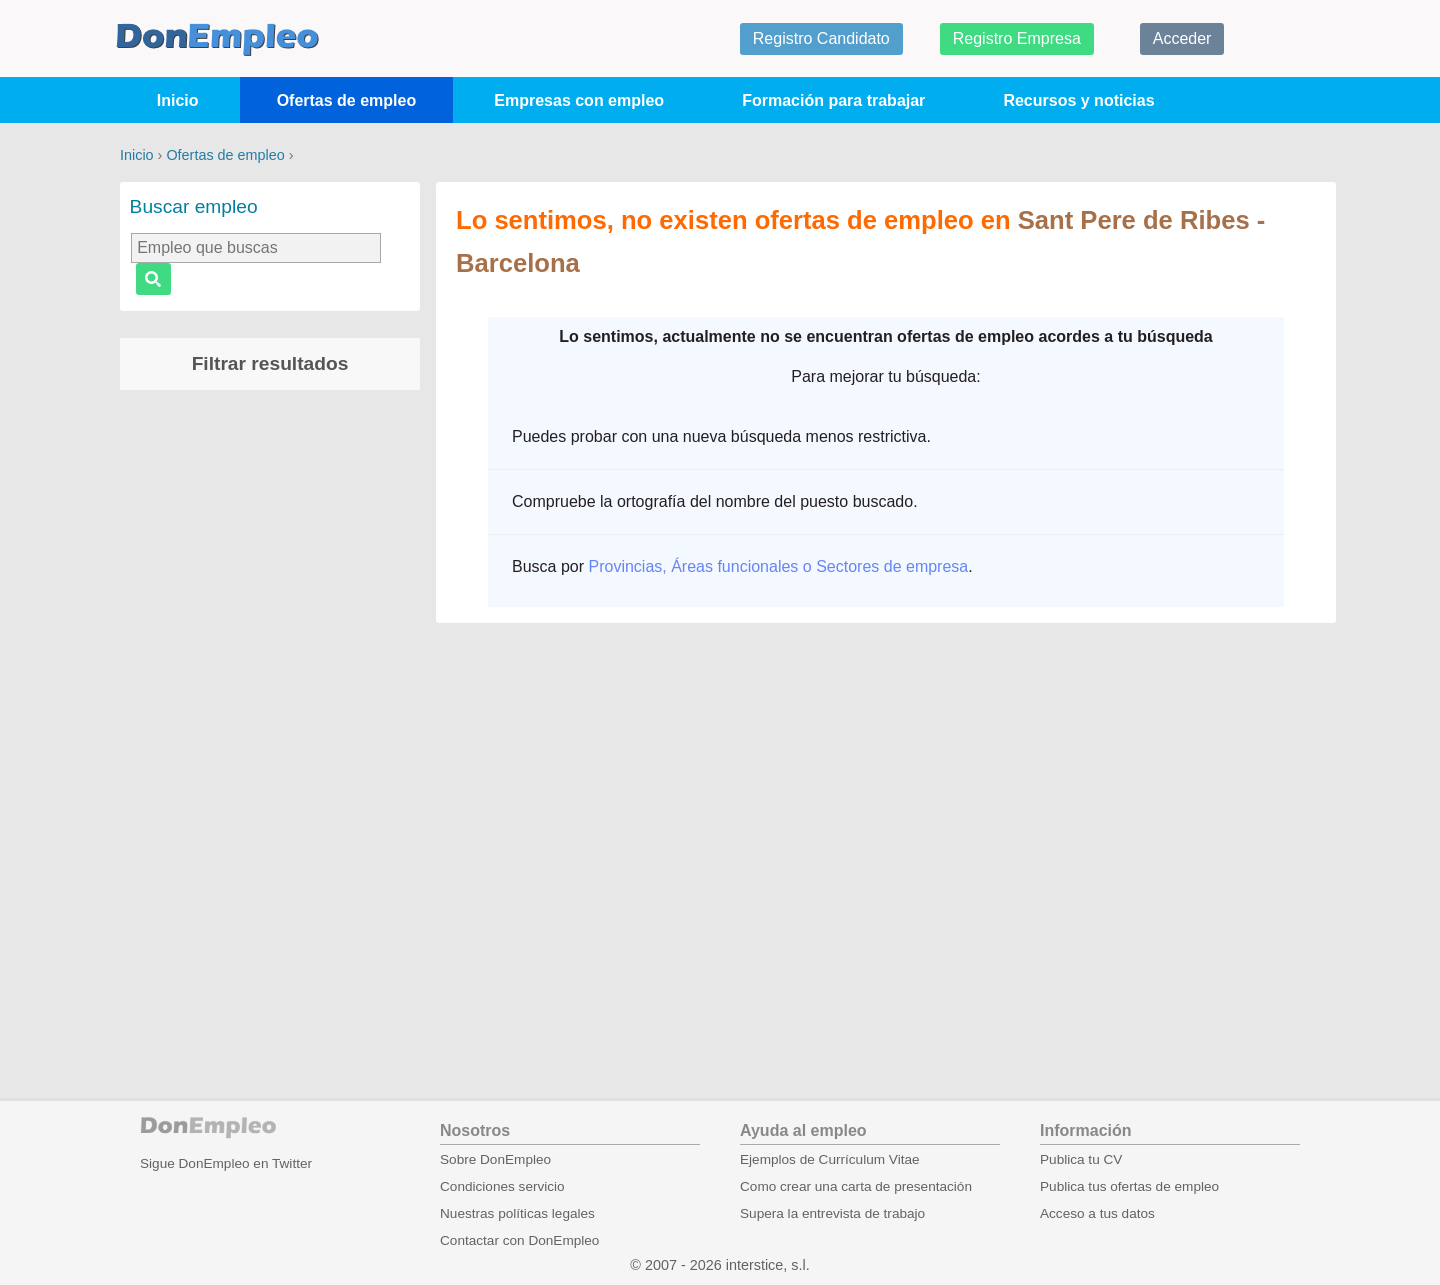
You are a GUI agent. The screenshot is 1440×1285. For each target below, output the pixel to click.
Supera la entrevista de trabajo (832, 1213)
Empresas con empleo (579, 100)
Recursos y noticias (1078, 100)
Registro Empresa (1017, 38)
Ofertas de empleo (347, 100)
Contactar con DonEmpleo (519, 1240)
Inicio (178, 100)
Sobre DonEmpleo (495, 1159)
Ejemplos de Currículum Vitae (830, 1159)
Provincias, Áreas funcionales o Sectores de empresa (778, 566)
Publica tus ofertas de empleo (1129, 1186)
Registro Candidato (821, 38)
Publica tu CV (1081, 1159)
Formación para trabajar (833, 100)
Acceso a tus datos (1097, 1213)
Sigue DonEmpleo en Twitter (226, 1163)
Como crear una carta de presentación (856, 1186)
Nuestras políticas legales (517, 1213)
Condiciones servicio (502, 1186)
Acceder (1182, 38)
